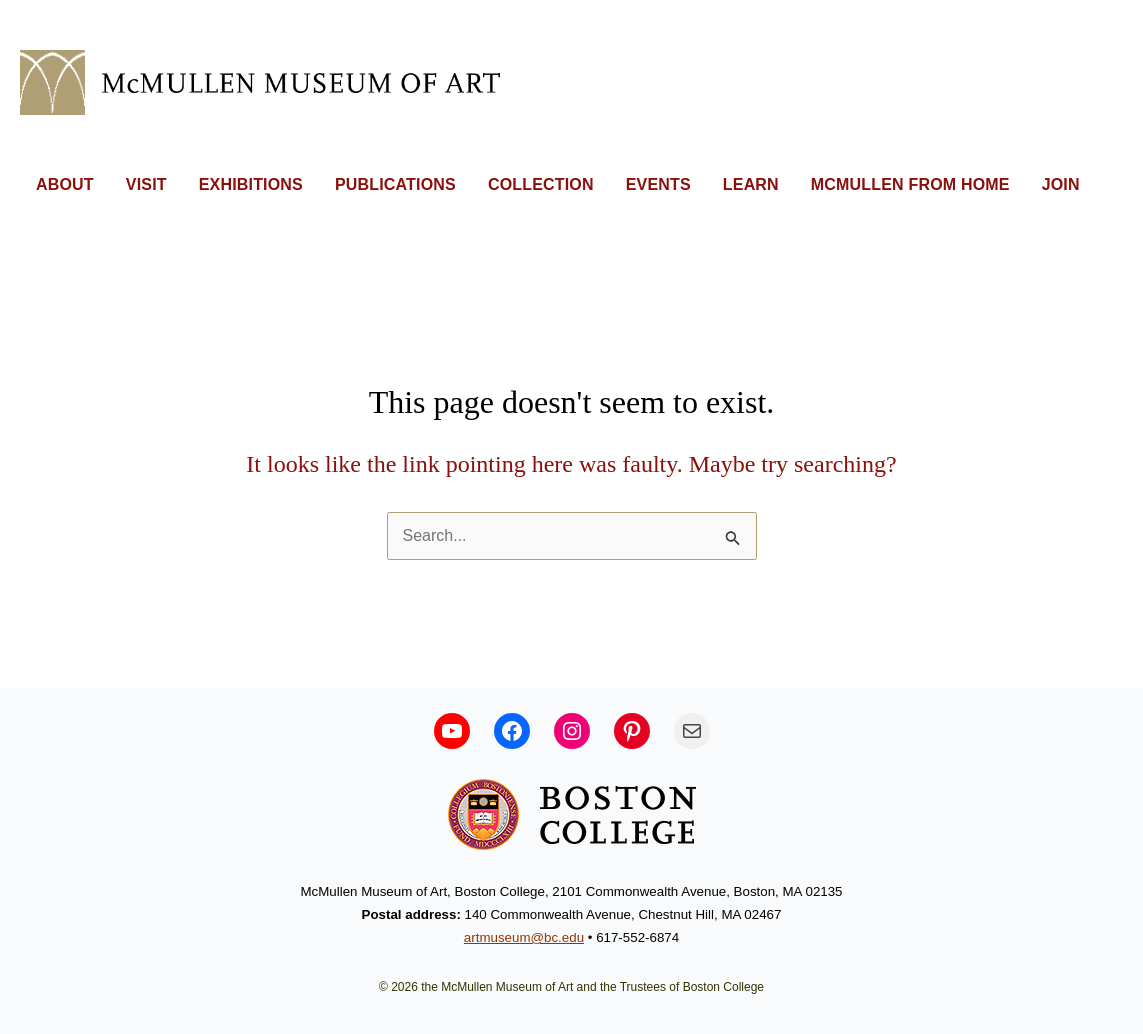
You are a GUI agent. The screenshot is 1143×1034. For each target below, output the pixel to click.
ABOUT (65, 184)
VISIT (146, 184)
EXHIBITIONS (251, 184)
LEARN (751, 184)
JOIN (1061, 184)
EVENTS (658, 184)
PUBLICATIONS (395, 184)
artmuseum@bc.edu (524, 937)
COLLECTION (541, 184)
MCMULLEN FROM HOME (910, 184)
